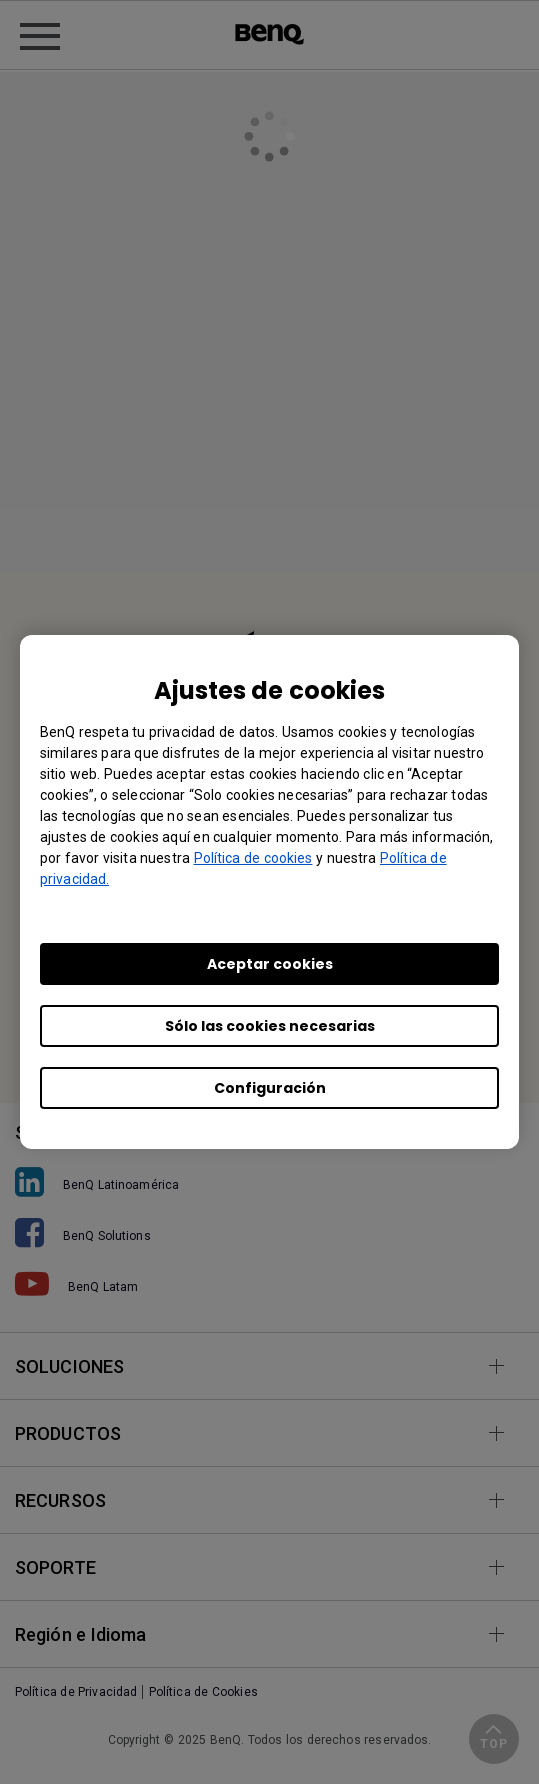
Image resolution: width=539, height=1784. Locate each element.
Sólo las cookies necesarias (270, 1026)
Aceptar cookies (270, 964)
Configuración (270, 1088)
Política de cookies (253, 858)
